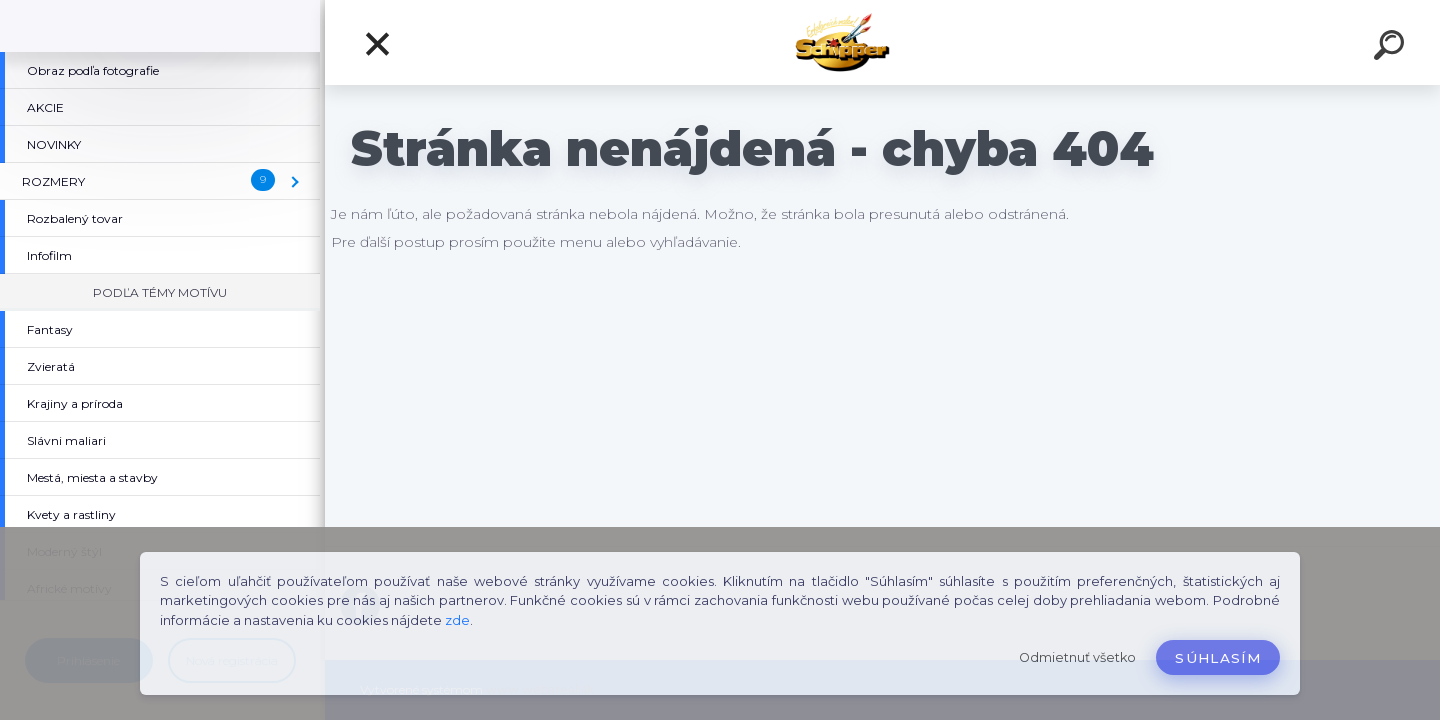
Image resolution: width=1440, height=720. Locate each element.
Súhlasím (1218, 658)
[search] (1392, 48)
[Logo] (882, 42)
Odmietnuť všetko (1077, 657)
